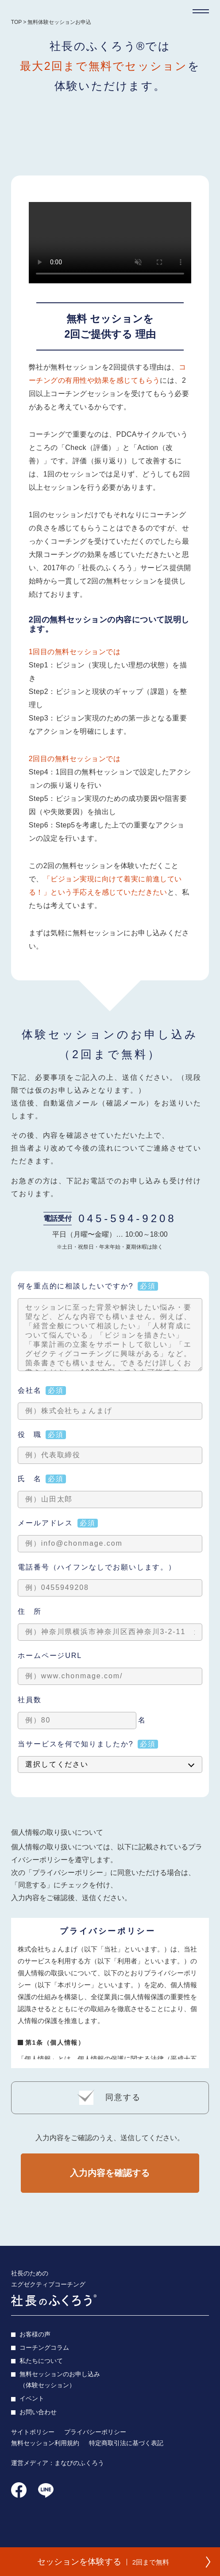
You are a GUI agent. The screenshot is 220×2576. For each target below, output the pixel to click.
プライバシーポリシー (95, 2435)
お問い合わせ (38, 2414)
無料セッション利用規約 (45, 2446)
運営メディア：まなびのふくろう (57, 2465)
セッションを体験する (101, 2559)
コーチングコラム (44, 2350)
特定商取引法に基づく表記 (126, 2446)
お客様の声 (34, 2336)
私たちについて (41, 2363)
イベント (31, 2401)
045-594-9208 (127, 1218)
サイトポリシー (32, 2435)
